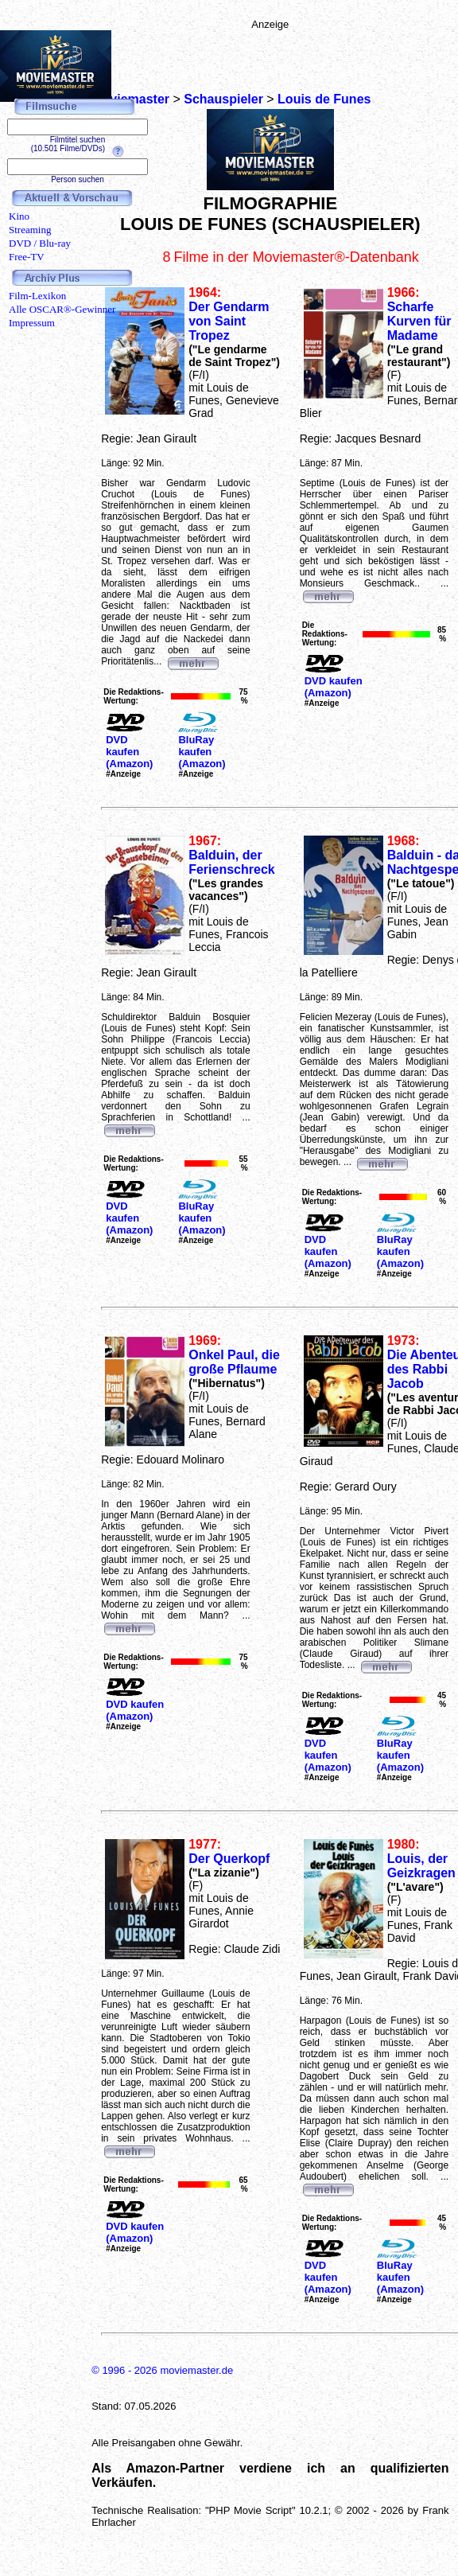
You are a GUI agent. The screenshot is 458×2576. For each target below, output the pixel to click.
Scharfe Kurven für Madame (419, 321)
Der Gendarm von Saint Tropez (228, 321)
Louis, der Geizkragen (421, 1866)
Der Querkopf (229, 1858)
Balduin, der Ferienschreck (231, 862)
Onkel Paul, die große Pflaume (234, 1362)
